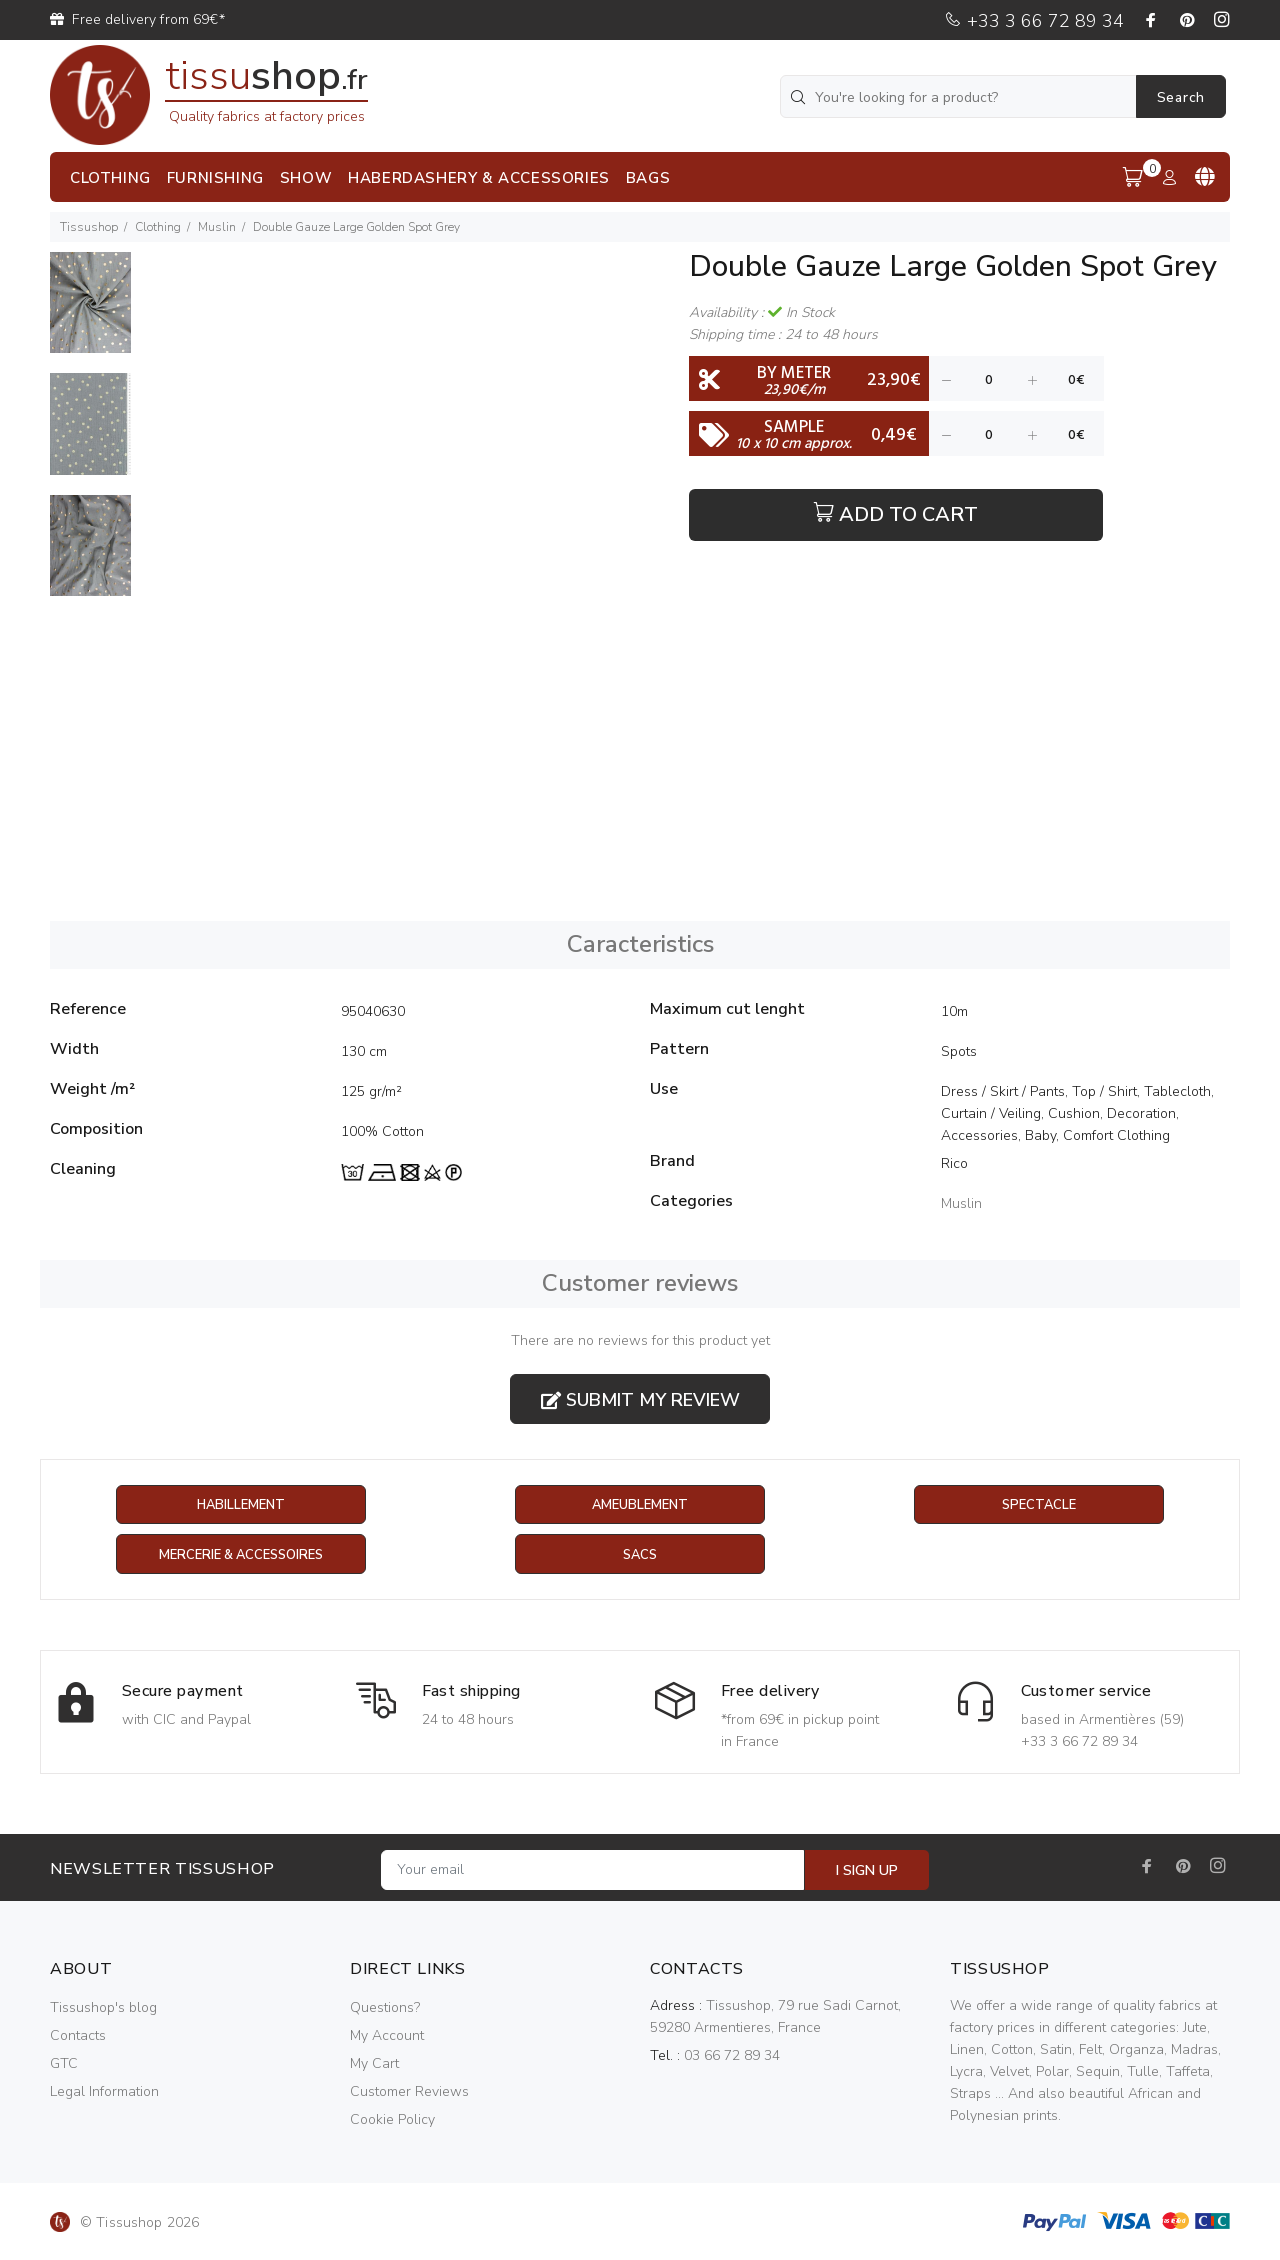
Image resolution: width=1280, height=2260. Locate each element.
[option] (90, 312)
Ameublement (640, 1505)
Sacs (639, 1555)
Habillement (240, 1505)
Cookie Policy (392, 2120)
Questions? (385, 2008)
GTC (64, 2064)
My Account (387, 2036)
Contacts (78, 2036)
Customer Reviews (409, 2092)
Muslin (217, 227)
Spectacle (1039, 1505)
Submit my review (640, 1400)
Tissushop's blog (103, 2008)
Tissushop (89, 227)
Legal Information (104, 2092)
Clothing (158, 227)
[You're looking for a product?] (960, 96)
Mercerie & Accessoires (240, 1555)
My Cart (374, 2064)
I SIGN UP (867, 1871)
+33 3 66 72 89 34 (1034, 21)
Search (1181, 97)
